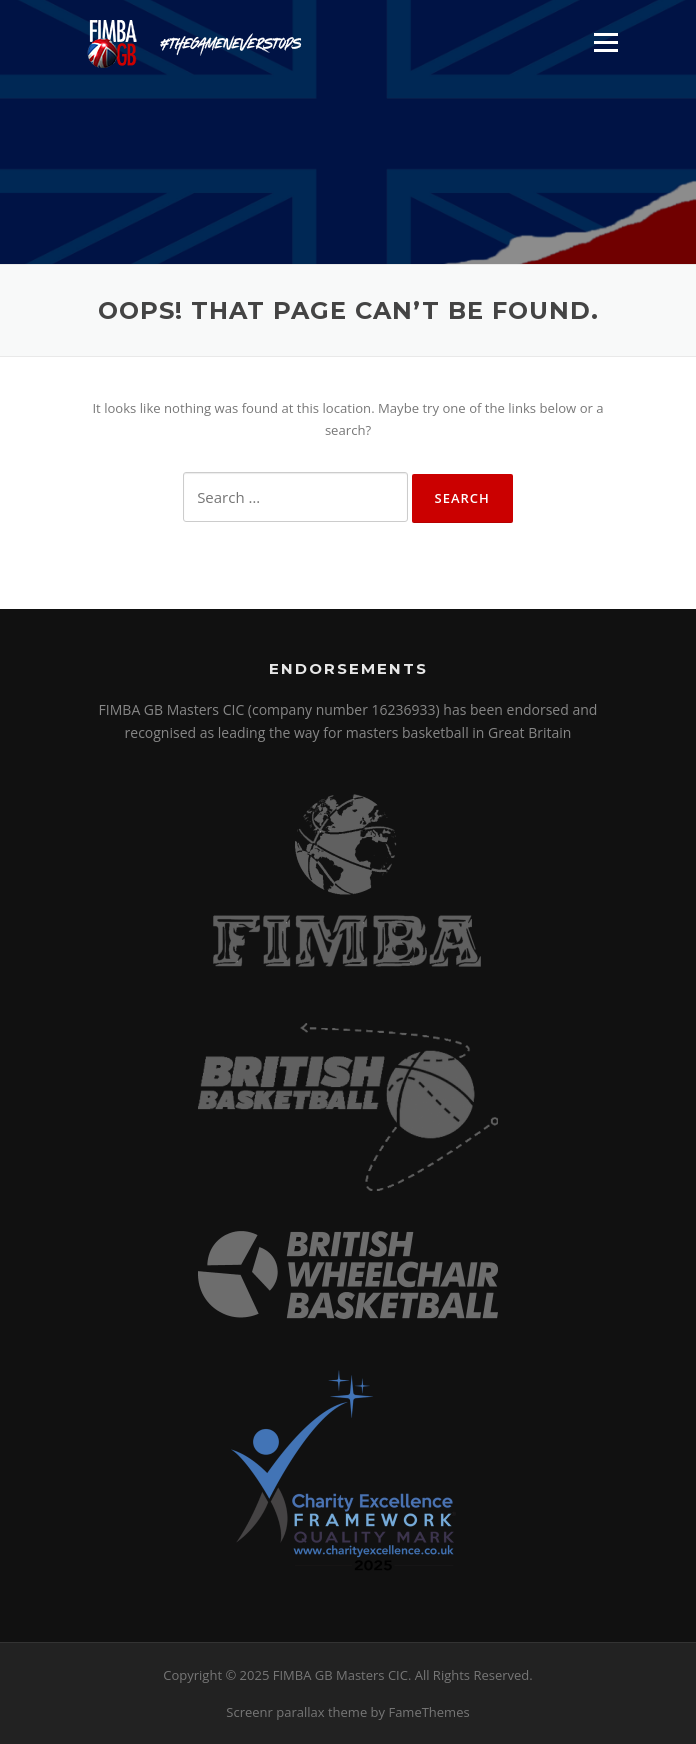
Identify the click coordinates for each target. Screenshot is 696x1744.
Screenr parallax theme (296, 1712)
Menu (605, 42)
